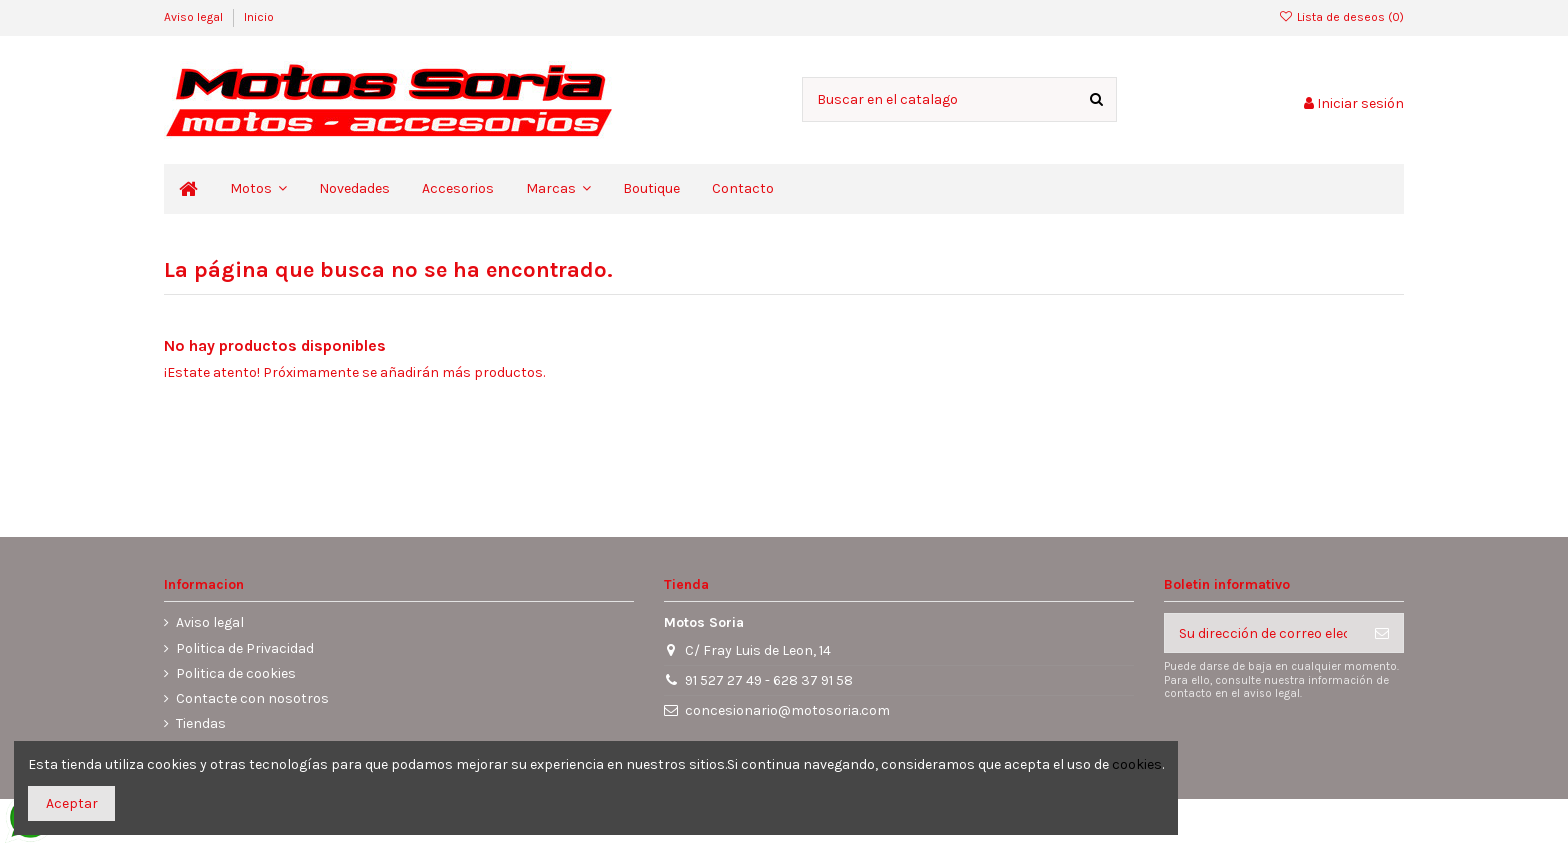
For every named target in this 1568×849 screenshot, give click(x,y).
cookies (1137, 764)
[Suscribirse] (1382, 633)
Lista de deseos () (1341, 17)
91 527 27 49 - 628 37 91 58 (769, 680)
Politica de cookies (236, 673)
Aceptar (72, 803)
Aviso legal (195, 17)
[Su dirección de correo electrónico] (1263, 633)
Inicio (259, 17)
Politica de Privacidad (245, 648)
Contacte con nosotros (252, 698)
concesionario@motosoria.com (787, 710)
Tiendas (201, 723)
